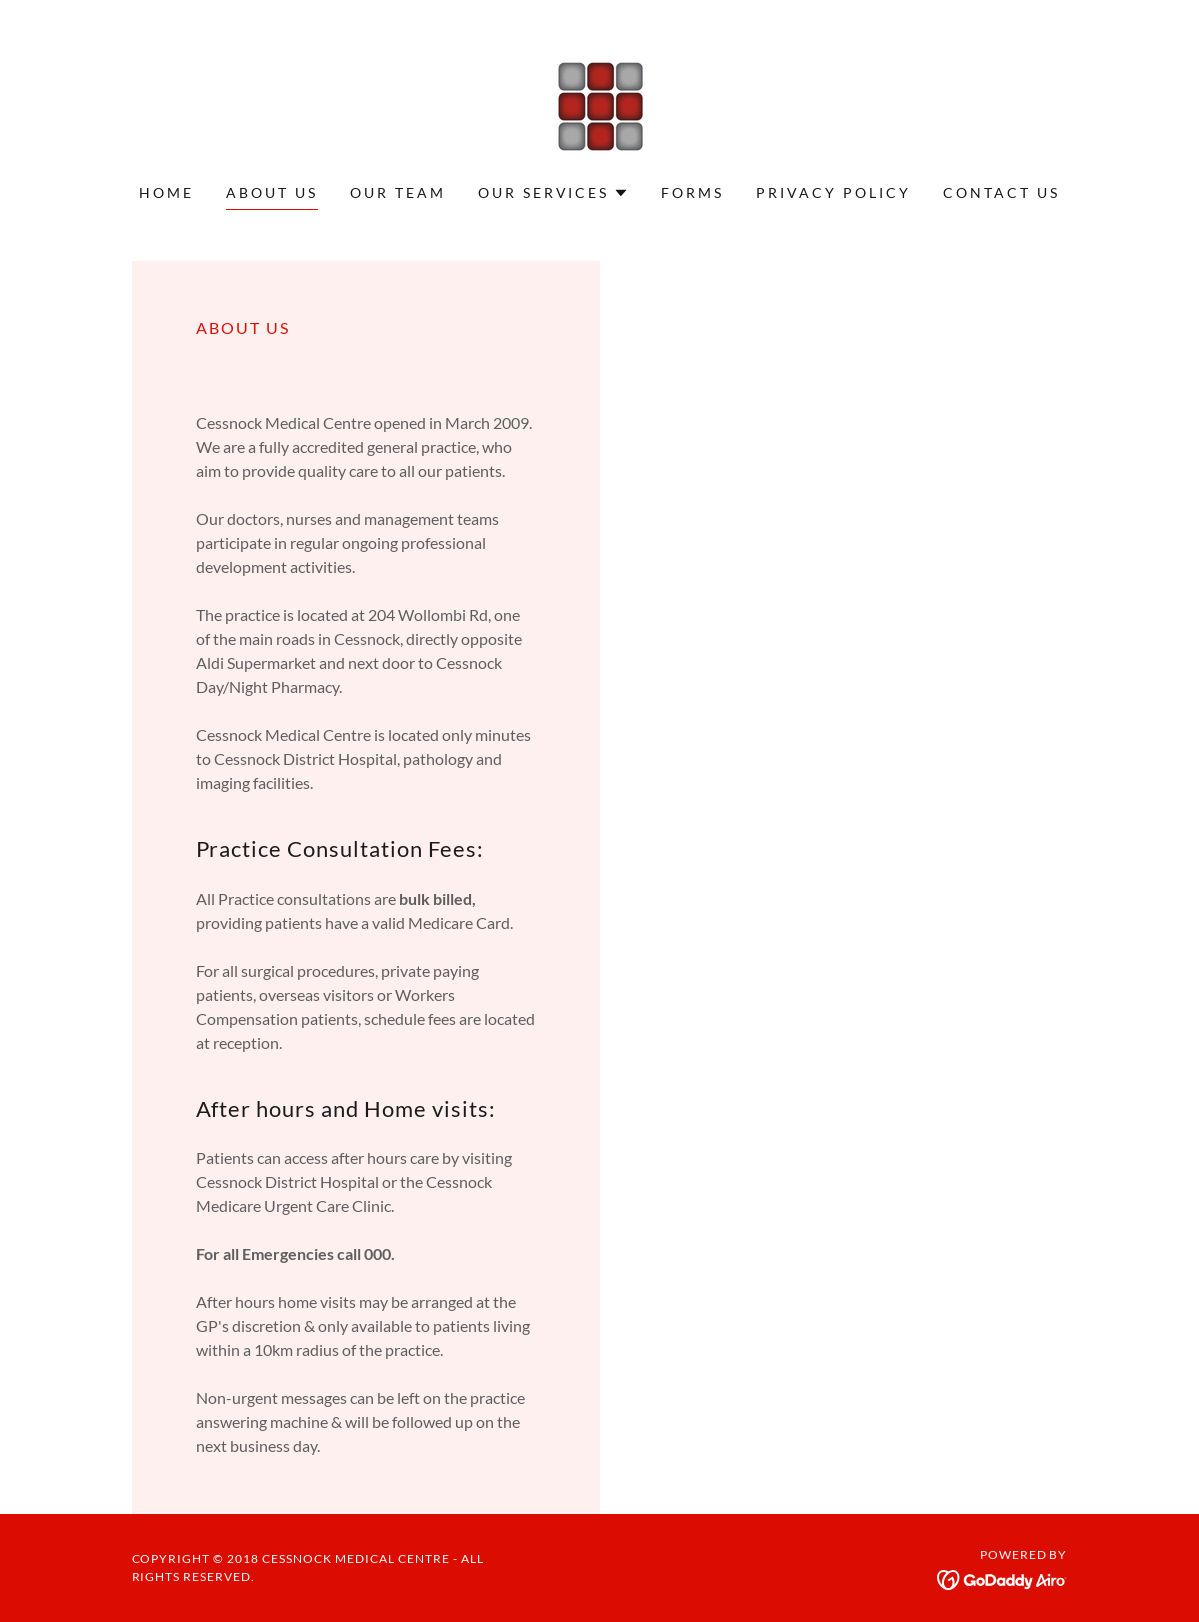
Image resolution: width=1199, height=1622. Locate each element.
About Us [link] (272, 192)
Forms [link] (692, 192)
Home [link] (166, 192)
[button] (554, 193)
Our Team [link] (398, 192)
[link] (599, 104)
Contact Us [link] (1001, 192)
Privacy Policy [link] (833, 192)
